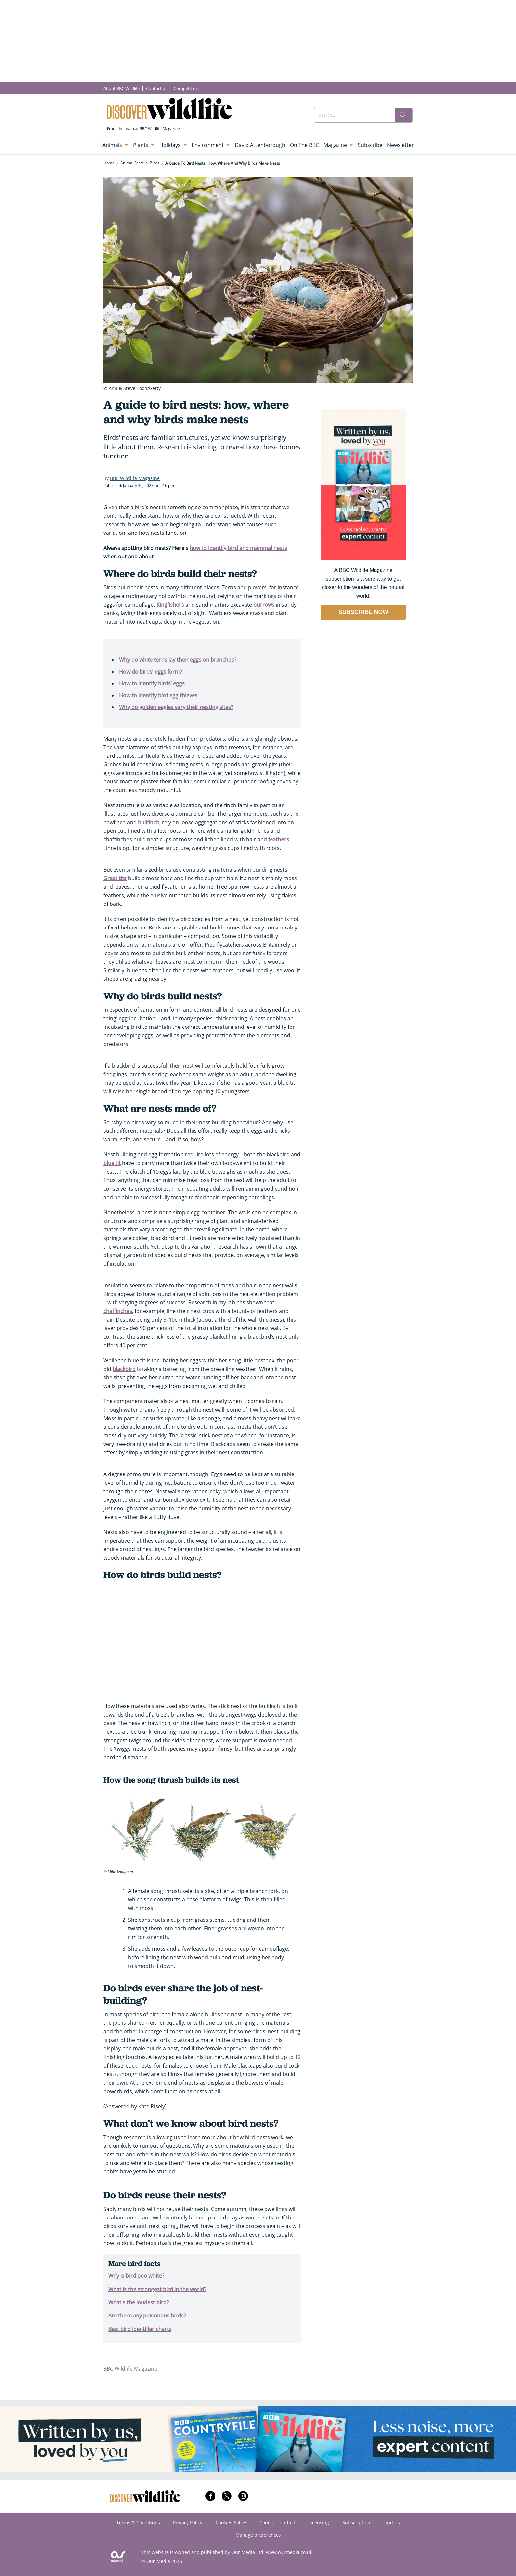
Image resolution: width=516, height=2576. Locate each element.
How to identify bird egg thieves (158, 695)
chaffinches (117, 1311)
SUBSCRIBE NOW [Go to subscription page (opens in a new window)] (363, 612)
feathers (278, 839)
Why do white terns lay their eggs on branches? (177, 659)
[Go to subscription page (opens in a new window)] (363, 558)
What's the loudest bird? (138, 2302)
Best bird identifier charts (139, 2329)
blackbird (124, 1369)
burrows (263, 604)
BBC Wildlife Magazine (130, 2368)
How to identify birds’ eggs (152, 683)
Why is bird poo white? (136, 2275)
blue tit (112, 1163)
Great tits (115, 878)
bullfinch (148, 822)
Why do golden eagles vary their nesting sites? (176, 707)
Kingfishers (169, 604)
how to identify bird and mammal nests (238, 548)
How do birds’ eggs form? (150, 671)
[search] (403, 115)
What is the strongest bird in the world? (157, 2289)
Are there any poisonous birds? (147, 2315)
